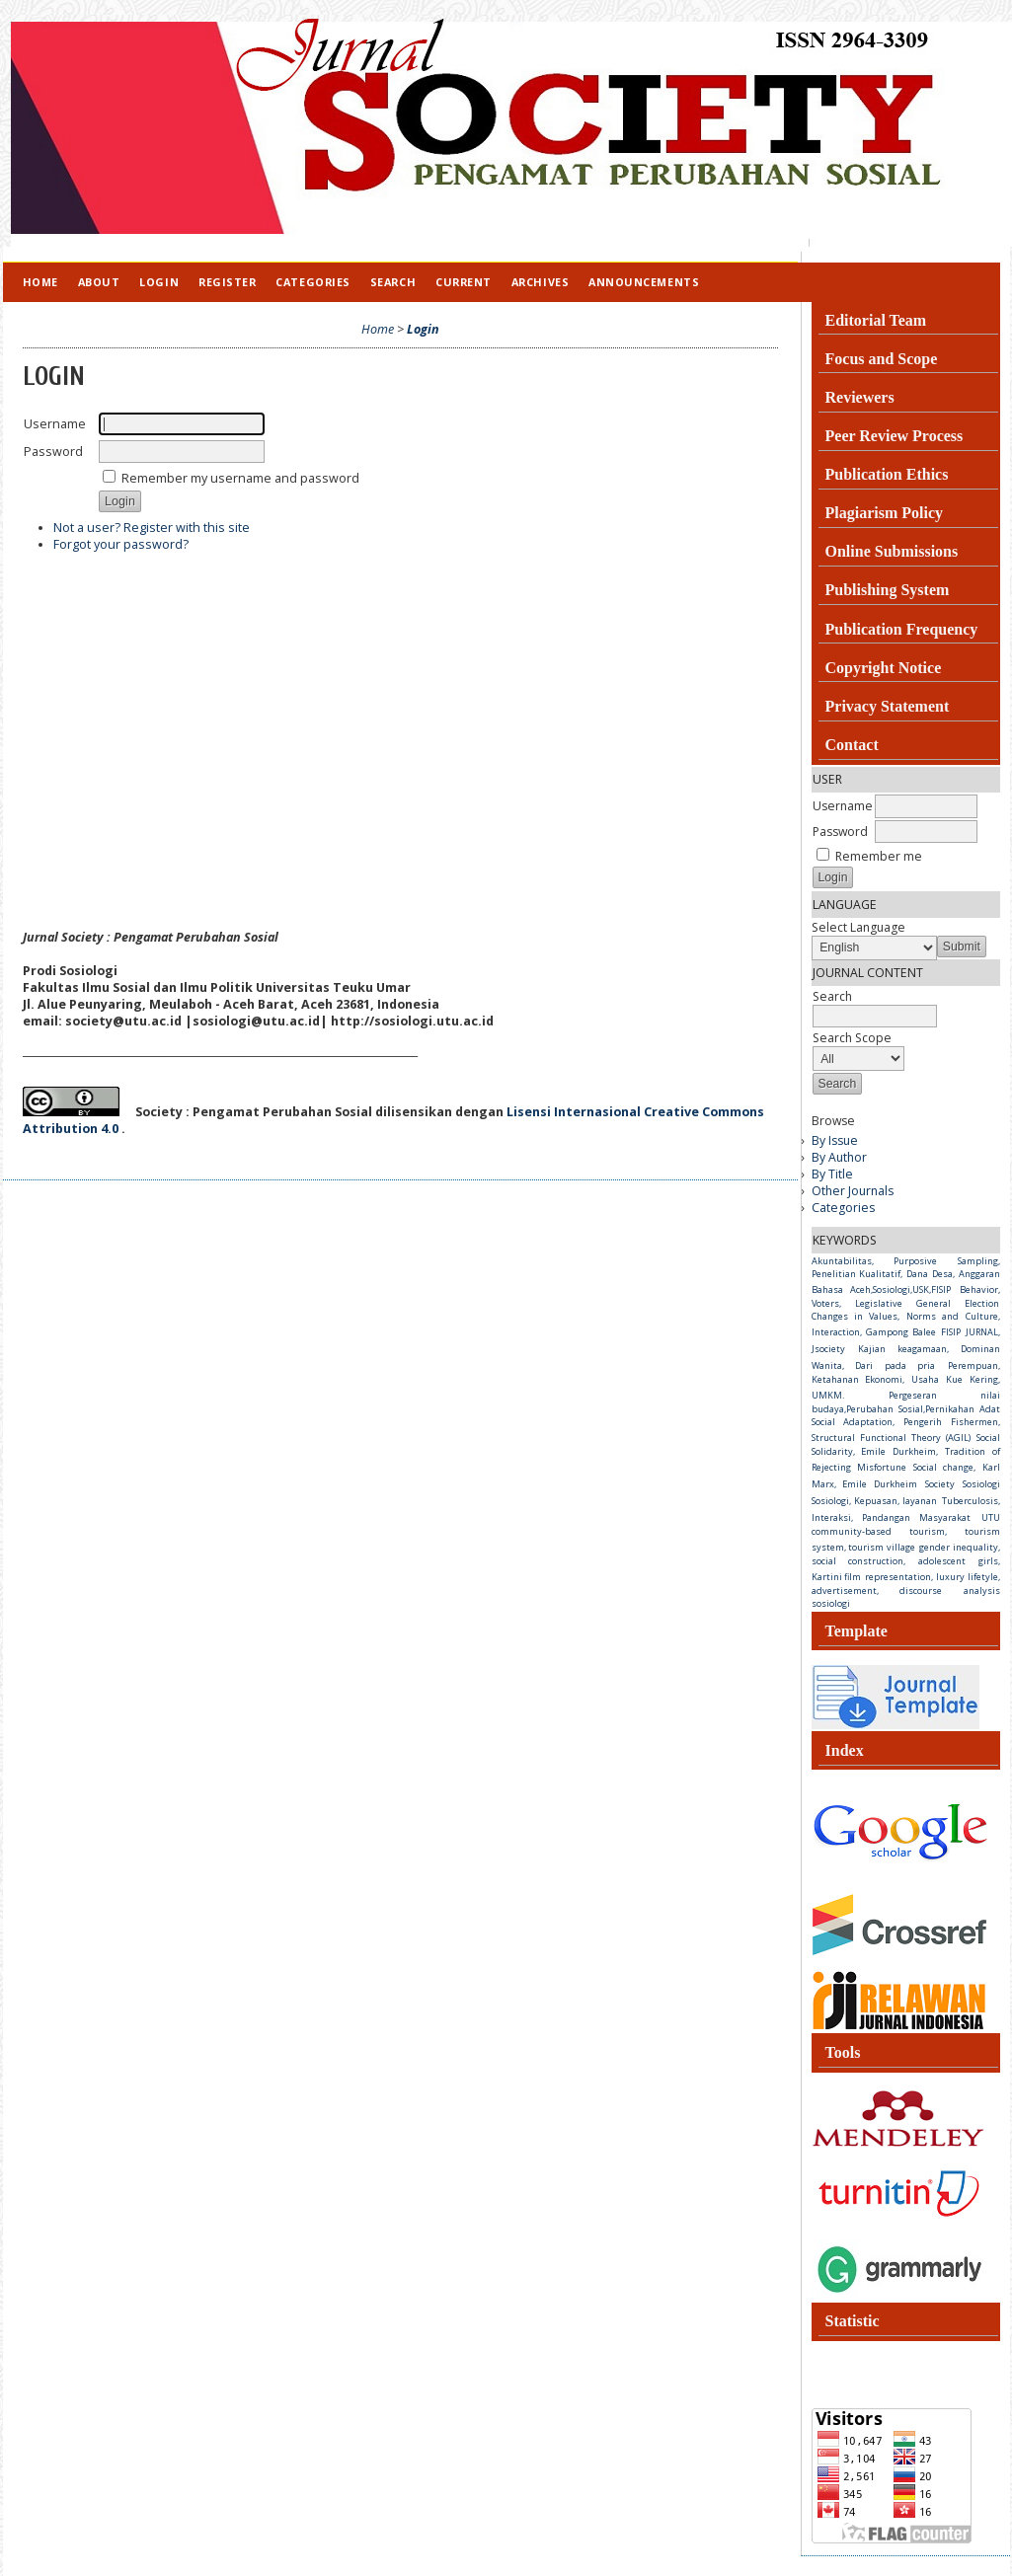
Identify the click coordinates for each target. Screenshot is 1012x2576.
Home (40, 281)
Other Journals (853, 1190)
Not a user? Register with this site (151, 527)
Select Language (858, 927)
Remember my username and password (240, 478)
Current (463, 281)
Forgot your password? (121, 544)
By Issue (835, 1140)
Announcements (643, 281)
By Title (832, 1174)
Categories (843, 1207)
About (99, 281)
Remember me (878, 856)
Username (843, 805)
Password (840, 831)
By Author (839, 1157)
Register (227, 281)
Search (393, 281)
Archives (540, 281)
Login (159, 281)
